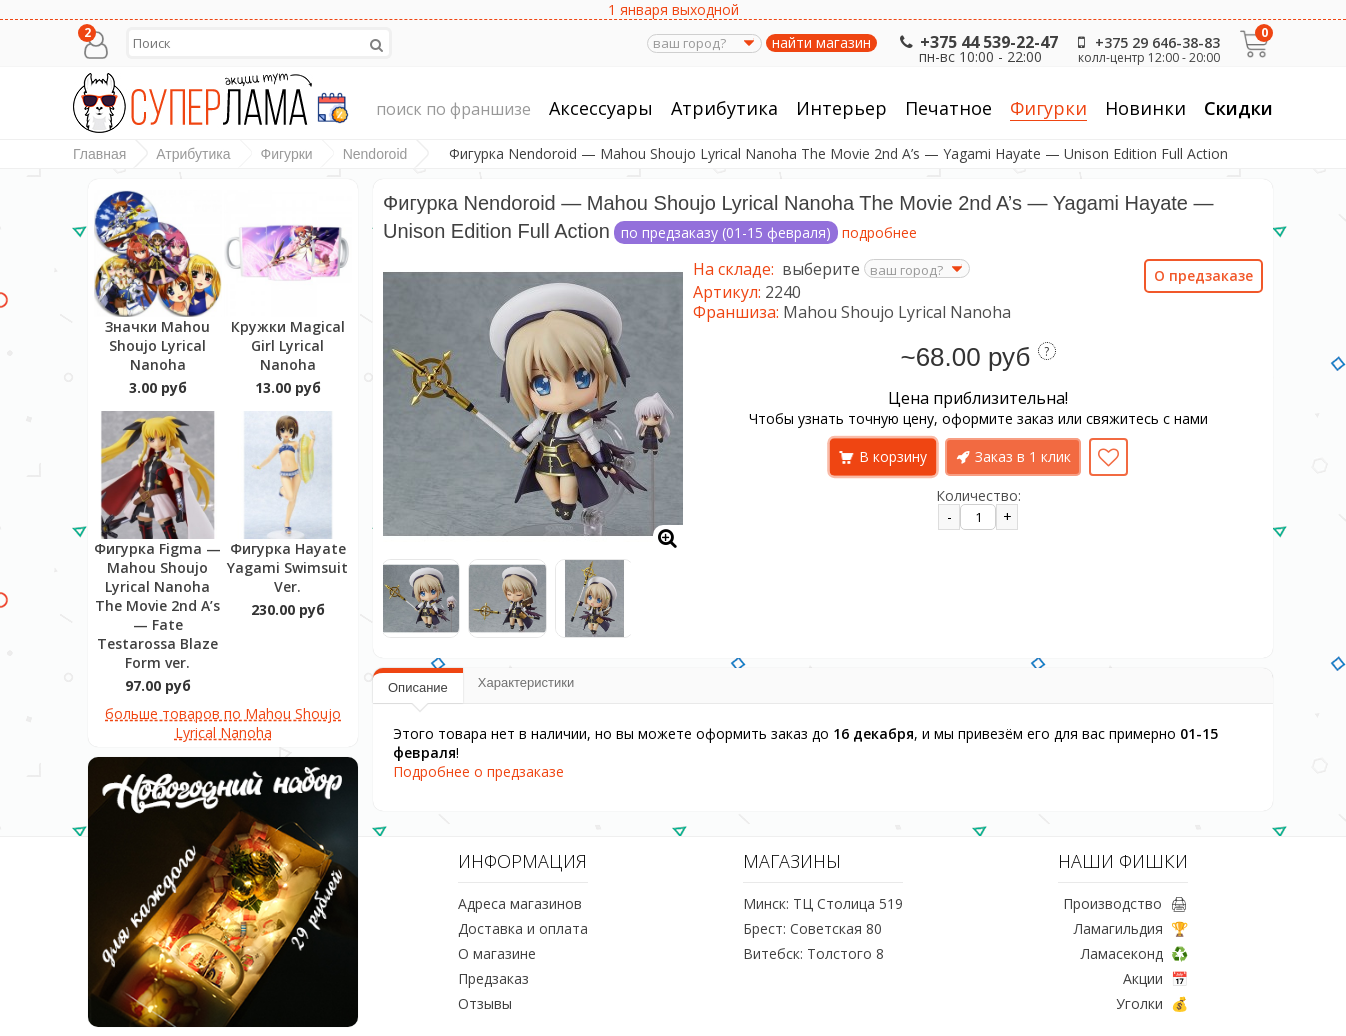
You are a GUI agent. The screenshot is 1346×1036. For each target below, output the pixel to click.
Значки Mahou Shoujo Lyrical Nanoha (157, 345)
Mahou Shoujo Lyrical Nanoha (897, 312)
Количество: (978, 495)
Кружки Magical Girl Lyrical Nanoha (288, 345)
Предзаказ (493, 978)
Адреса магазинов (520, 903)
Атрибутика (724, 108)
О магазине (497, 953)
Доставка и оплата (523, 928)
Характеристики (526, 682)
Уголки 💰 (1152, 1003)
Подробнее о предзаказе (478, 771)
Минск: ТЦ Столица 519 (823, 903)
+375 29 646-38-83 (1145, 42)
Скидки (1238, 108)
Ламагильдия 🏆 (1131, 928)
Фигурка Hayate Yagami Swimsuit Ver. (287, 567)
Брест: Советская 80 (812, 928)
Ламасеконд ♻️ (1134, 953)
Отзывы (485, 1003)
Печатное (948, 108)
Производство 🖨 (1125, 903)
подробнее (879, 232)
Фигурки (1048, 108)
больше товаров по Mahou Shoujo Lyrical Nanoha (223, 723)
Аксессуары (601, 108)
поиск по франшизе (453, 110)
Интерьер (841, 108)
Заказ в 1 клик (1023, 456)
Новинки (1145, 108)
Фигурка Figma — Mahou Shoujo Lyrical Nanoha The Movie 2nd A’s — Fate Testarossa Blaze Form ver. (157, 605)
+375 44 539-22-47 (976, 42)
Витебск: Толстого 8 (813, 953)
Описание (418, 687)
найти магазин (821, 43)
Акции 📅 (1155, 978)
